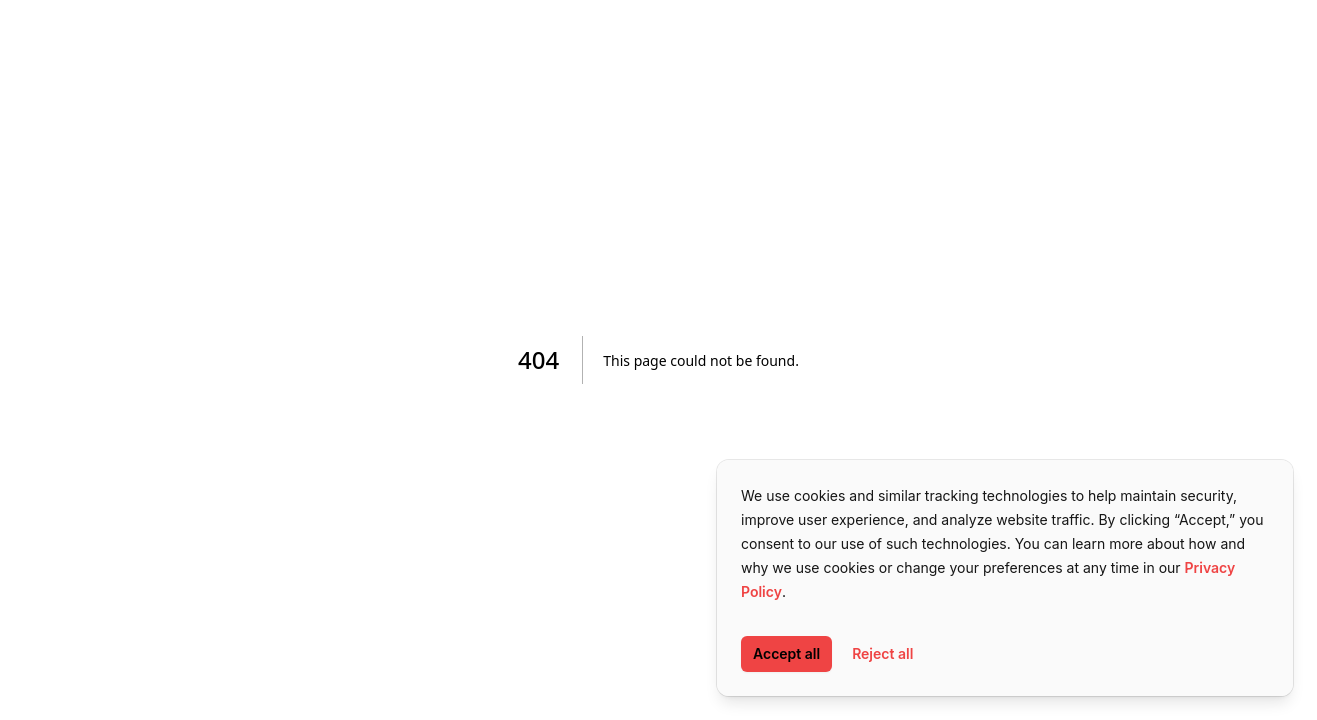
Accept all (786, 653)
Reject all (882, 653)
